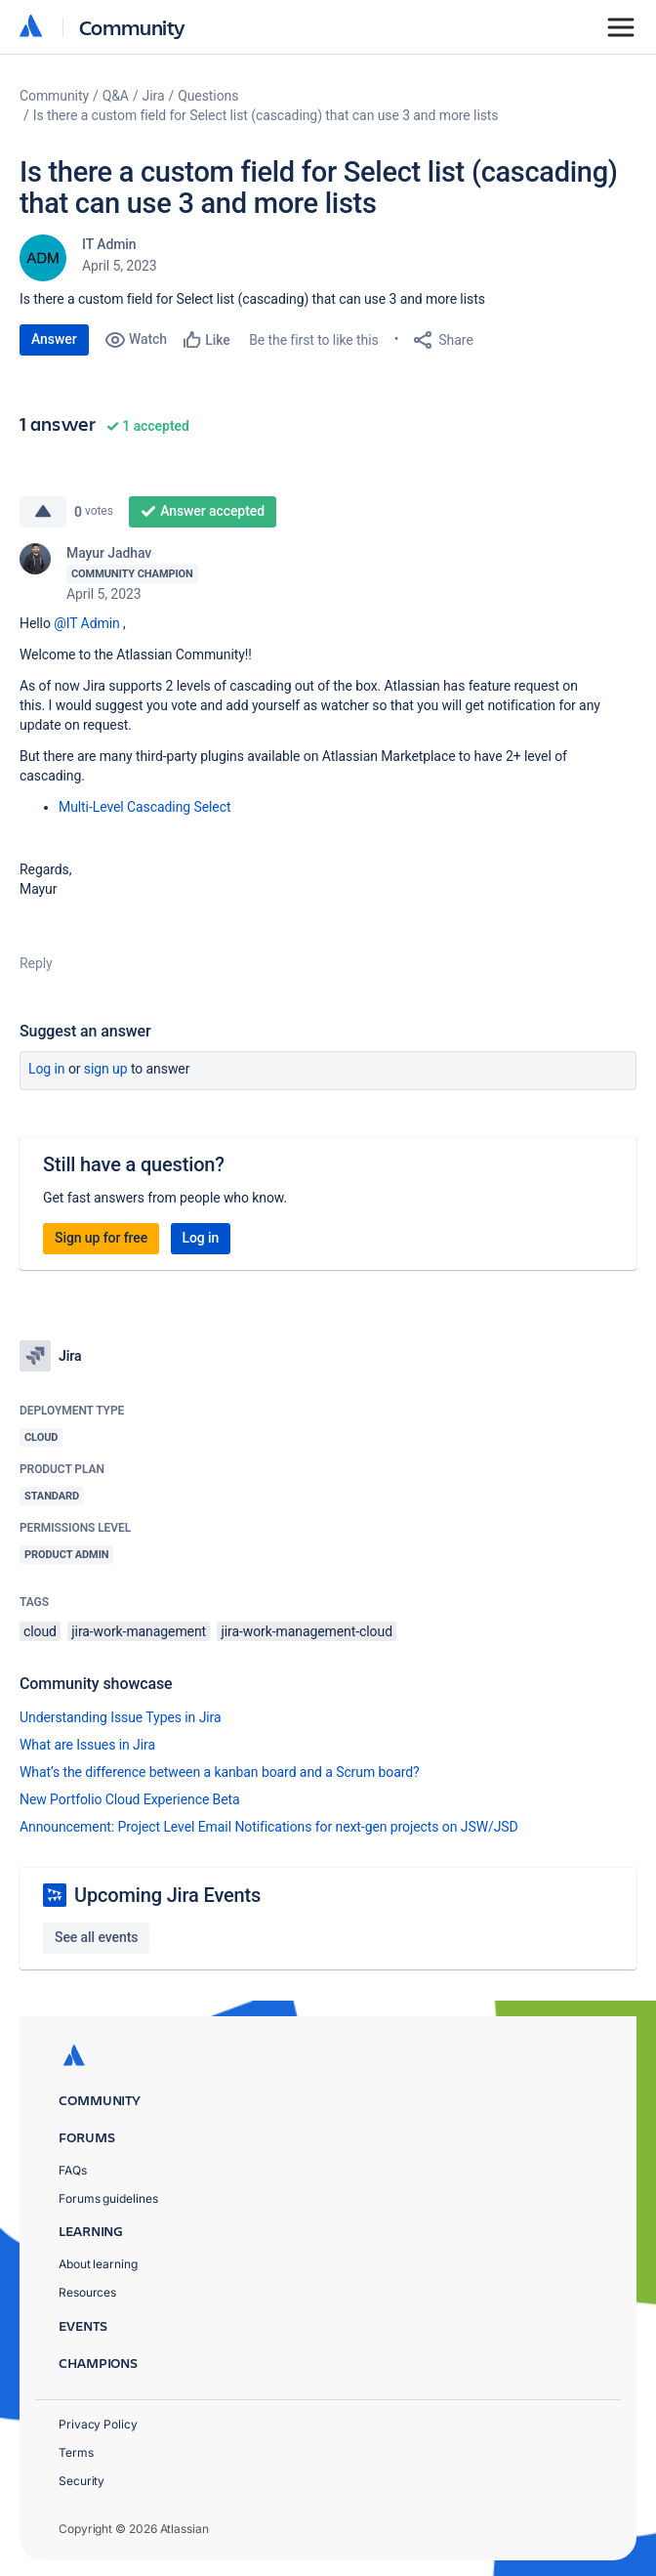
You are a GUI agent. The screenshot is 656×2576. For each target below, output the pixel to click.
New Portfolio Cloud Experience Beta (130, 1799)
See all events (96, 1937)
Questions (208, 96)
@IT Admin (86, 623)
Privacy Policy (98, 2424)
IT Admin (109, 244)
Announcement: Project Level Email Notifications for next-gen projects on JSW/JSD (269, 1827)
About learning (98, 2264)
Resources (87, 2292)
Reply (36, 963)
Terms (76, 2452)
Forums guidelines (108, 2198)
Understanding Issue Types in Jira (121, 1717)
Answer (54, 339)
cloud (40, 1631)
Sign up (106, 1069)
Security (81, 2480)
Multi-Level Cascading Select (146, 807)
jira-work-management (138, 1631)
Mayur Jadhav (108, 553)
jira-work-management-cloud (306, 1631)
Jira (154, 96)
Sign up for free (101, 1238)
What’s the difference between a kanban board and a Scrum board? (220, 1772)
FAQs (73, 2170)
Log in (46, 1069)
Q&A (115, 96)
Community (132, 27)
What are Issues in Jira (87, 1745)
